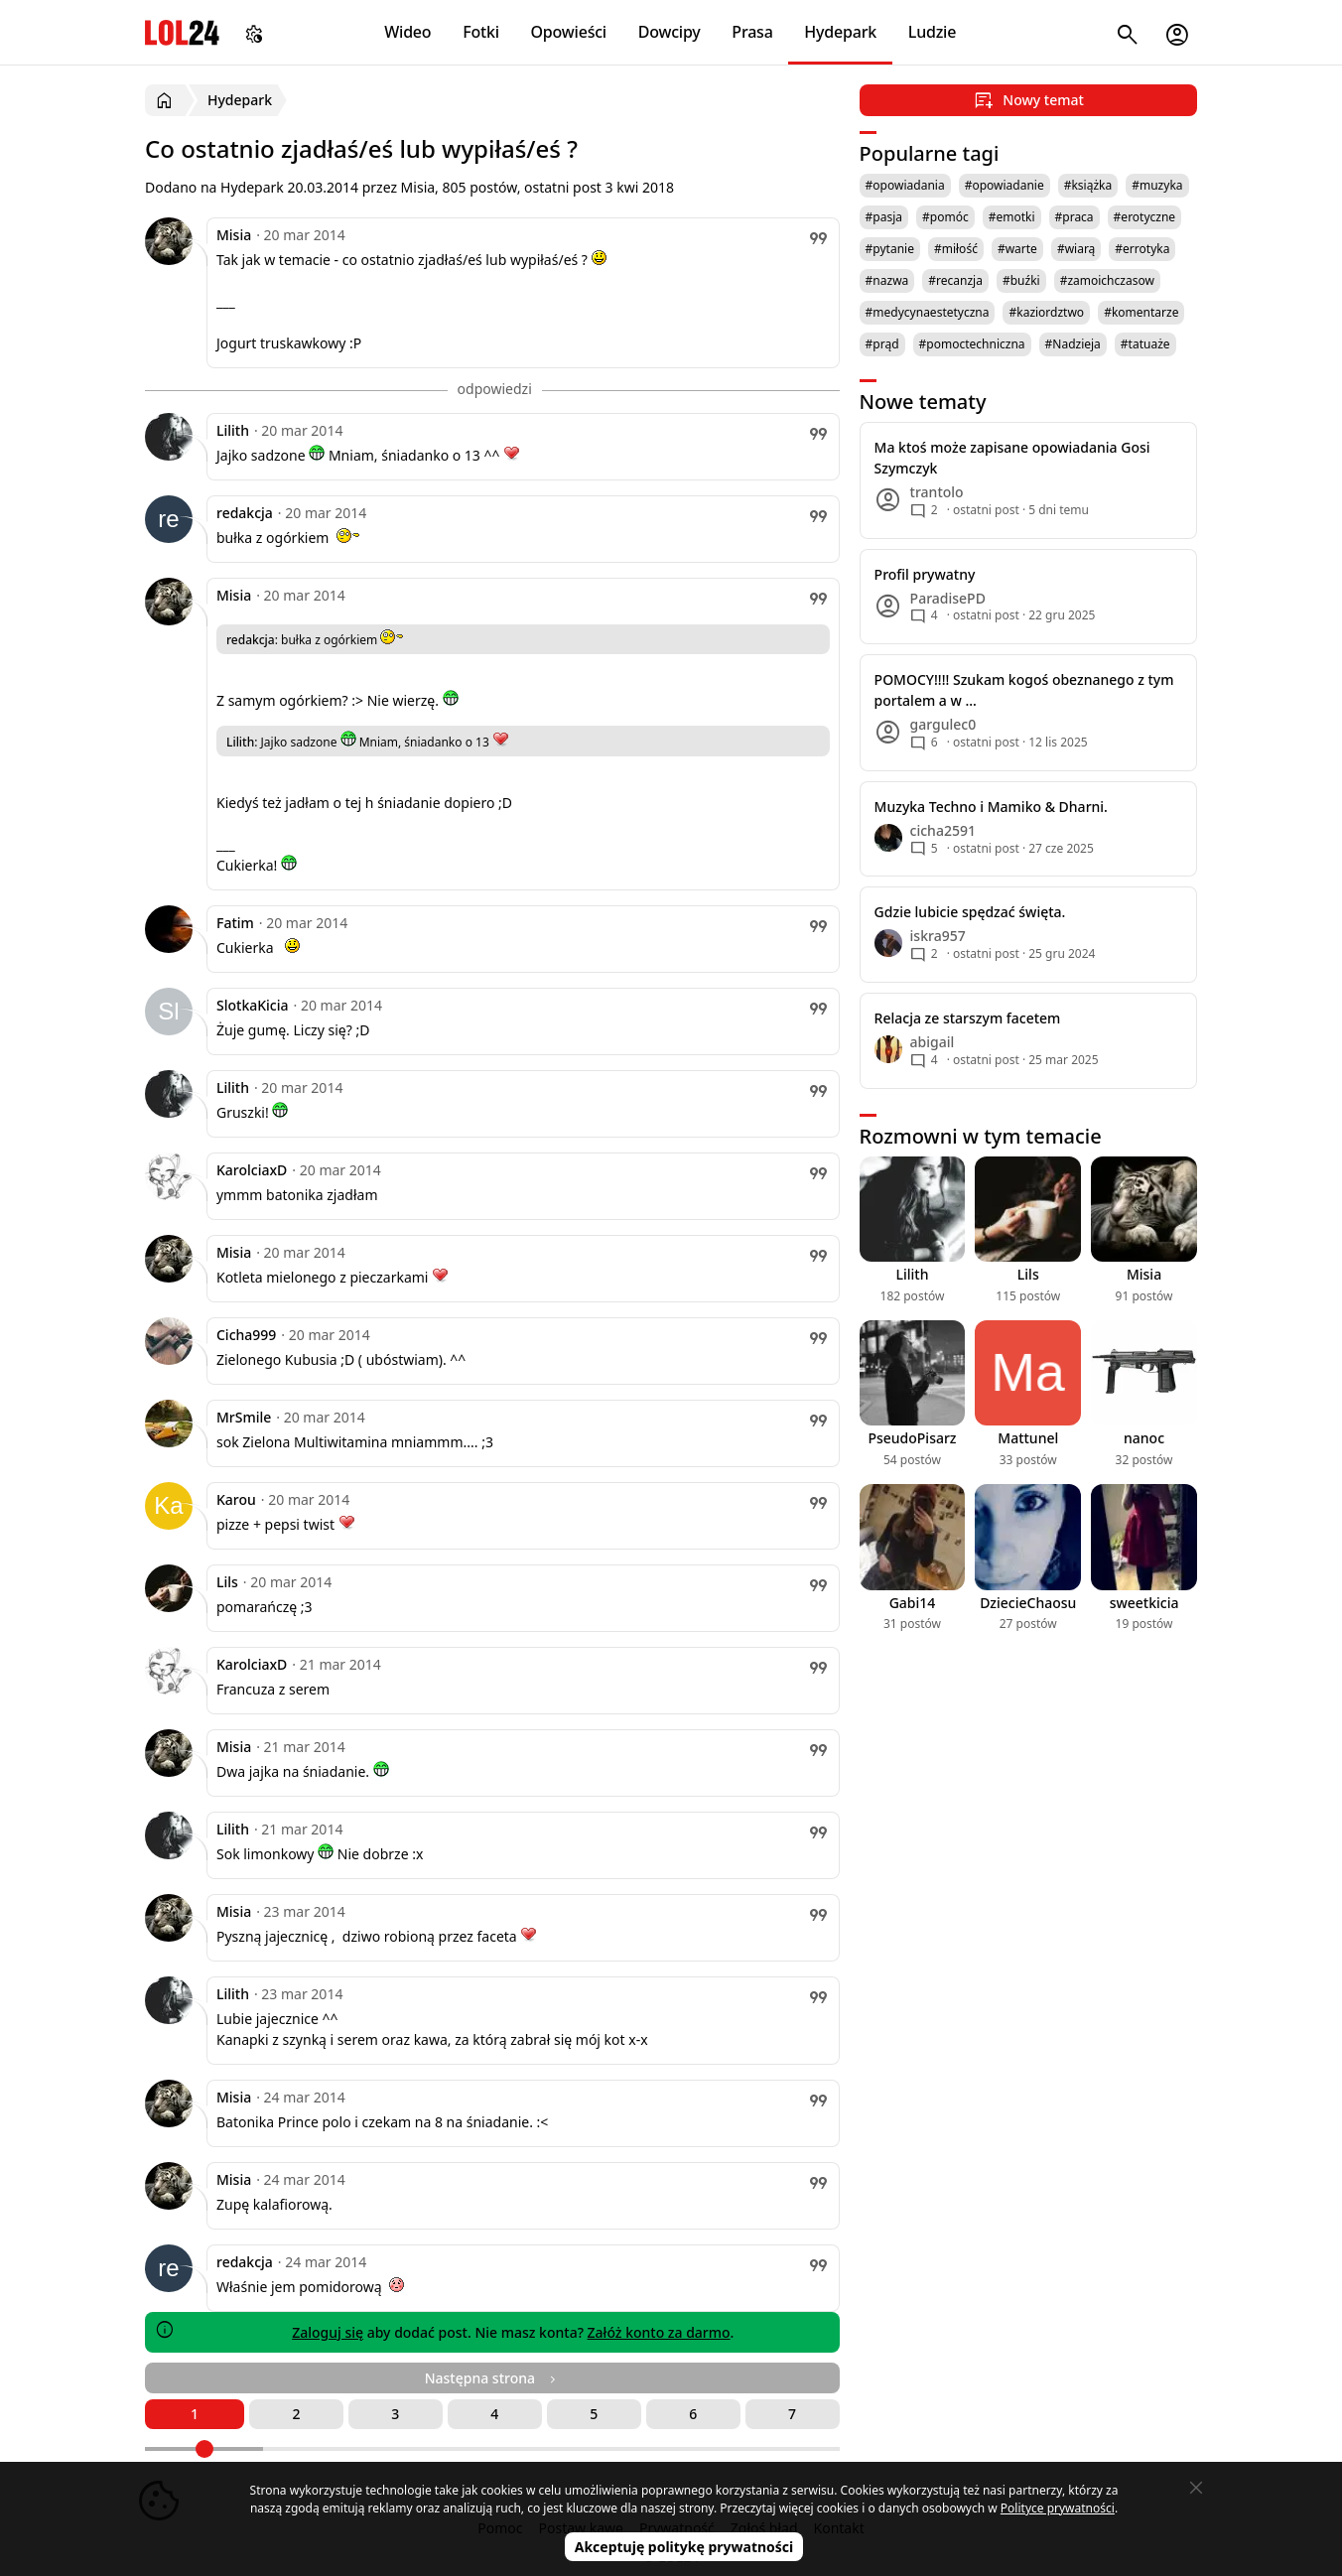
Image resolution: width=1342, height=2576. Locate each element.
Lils (227, 1581)
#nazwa (887, 280)
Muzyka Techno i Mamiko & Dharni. (991, 806)
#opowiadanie (1004, 185)
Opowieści (569, 32)
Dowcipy (669, 32)
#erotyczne (1145, 216)
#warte (1017, 248)
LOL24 (182, 32)
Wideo (407, 32)
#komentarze (1141, 312)
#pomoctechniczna (972, 344)
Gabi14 (912, 1602)
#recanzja (955, 280)
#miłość (956, 248)
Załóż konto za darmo (659, 2332)
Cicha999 (246, 1334)
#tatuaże (1145, 344)
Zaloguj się (327, 2332)
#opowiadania (905, 185)
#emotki (1012, 216)
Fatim (235, 922)
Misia (233, 234)
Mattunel (1028, 1437)
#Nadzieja (1073, 344)
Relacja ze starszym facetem (967, 1018)
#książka (1088, 185)
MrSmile (243, 1417)
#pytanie (890, 248)
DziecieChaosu (1028, 1602)
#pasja (884, 216)
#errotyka (1142, 248)
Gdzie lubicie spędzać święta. (970, 911)
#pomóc (945, 216)
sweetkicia (1144, 1602)
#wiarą (1076, 248)
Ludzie (932, 32)
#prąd (882, 344)
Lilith (232, 430)
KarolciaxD (251, 1169)
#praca (1074, 216)
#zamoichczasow (1107, 280)
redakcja (244, 512)
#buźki (1021, 280)
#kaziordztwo (1046, 312)
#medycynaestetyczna (928, 312)
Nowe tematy (923, 401)
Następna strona (492, 2378)
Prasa (752, 32)
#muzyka (1157, 185)
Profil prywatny (925, 574)
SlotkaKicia (252, 1005)
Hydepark (840, 32)
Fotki (481, 32)
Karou (236, 1499)
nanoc (1144, 1437)
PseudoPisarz (912, 1437)
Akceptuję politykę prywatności (684, 2546)
